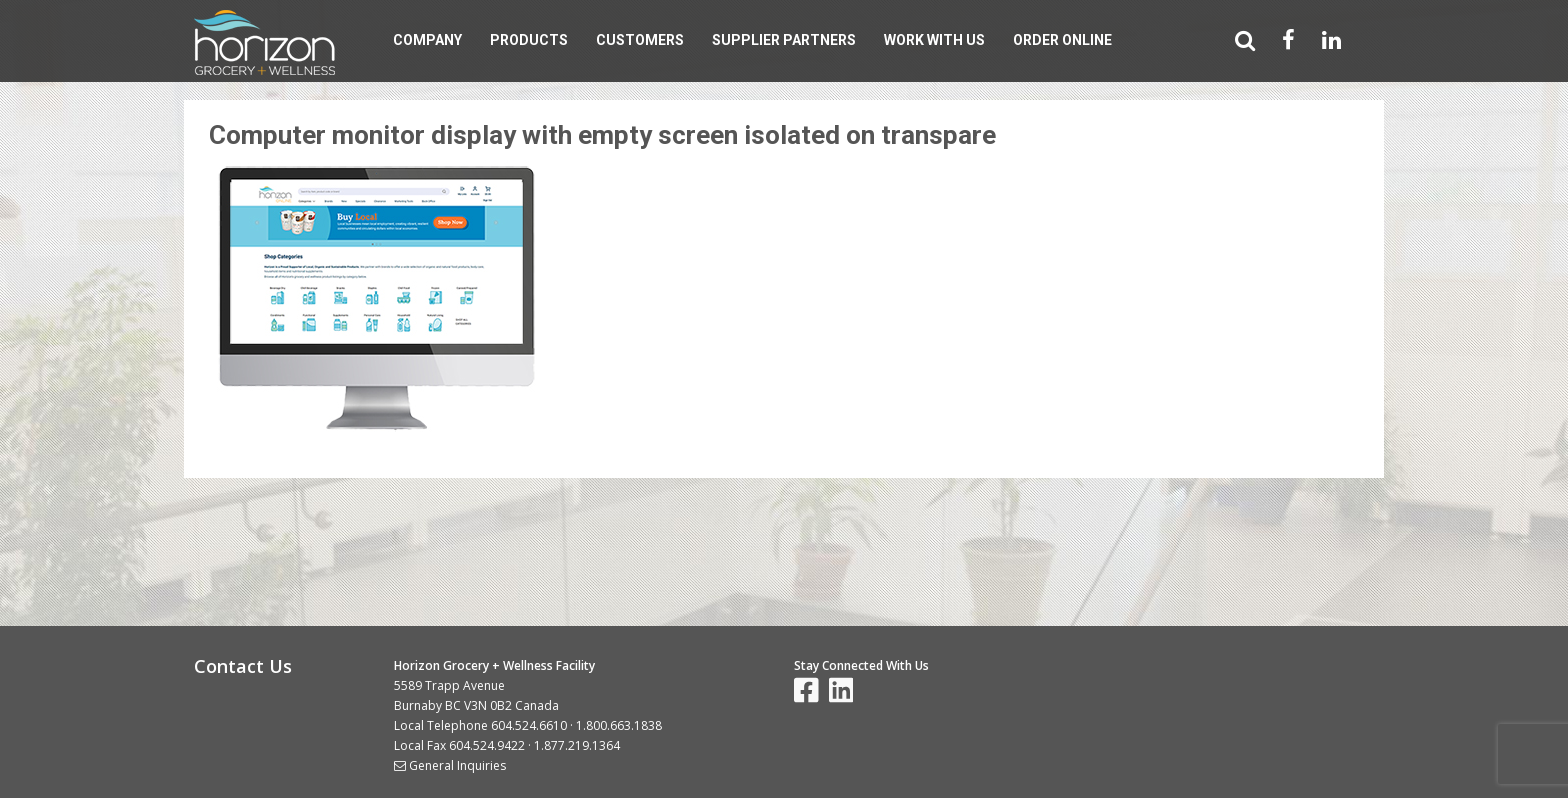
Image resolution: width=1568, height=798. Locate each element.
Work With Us (934, 40)
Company (427, 40)
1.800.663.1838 (619, 725)
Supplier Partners (784, 40)
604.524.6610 (529, 725)
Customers (640, 40)
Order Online (1062, 40)
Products (529, 40)
